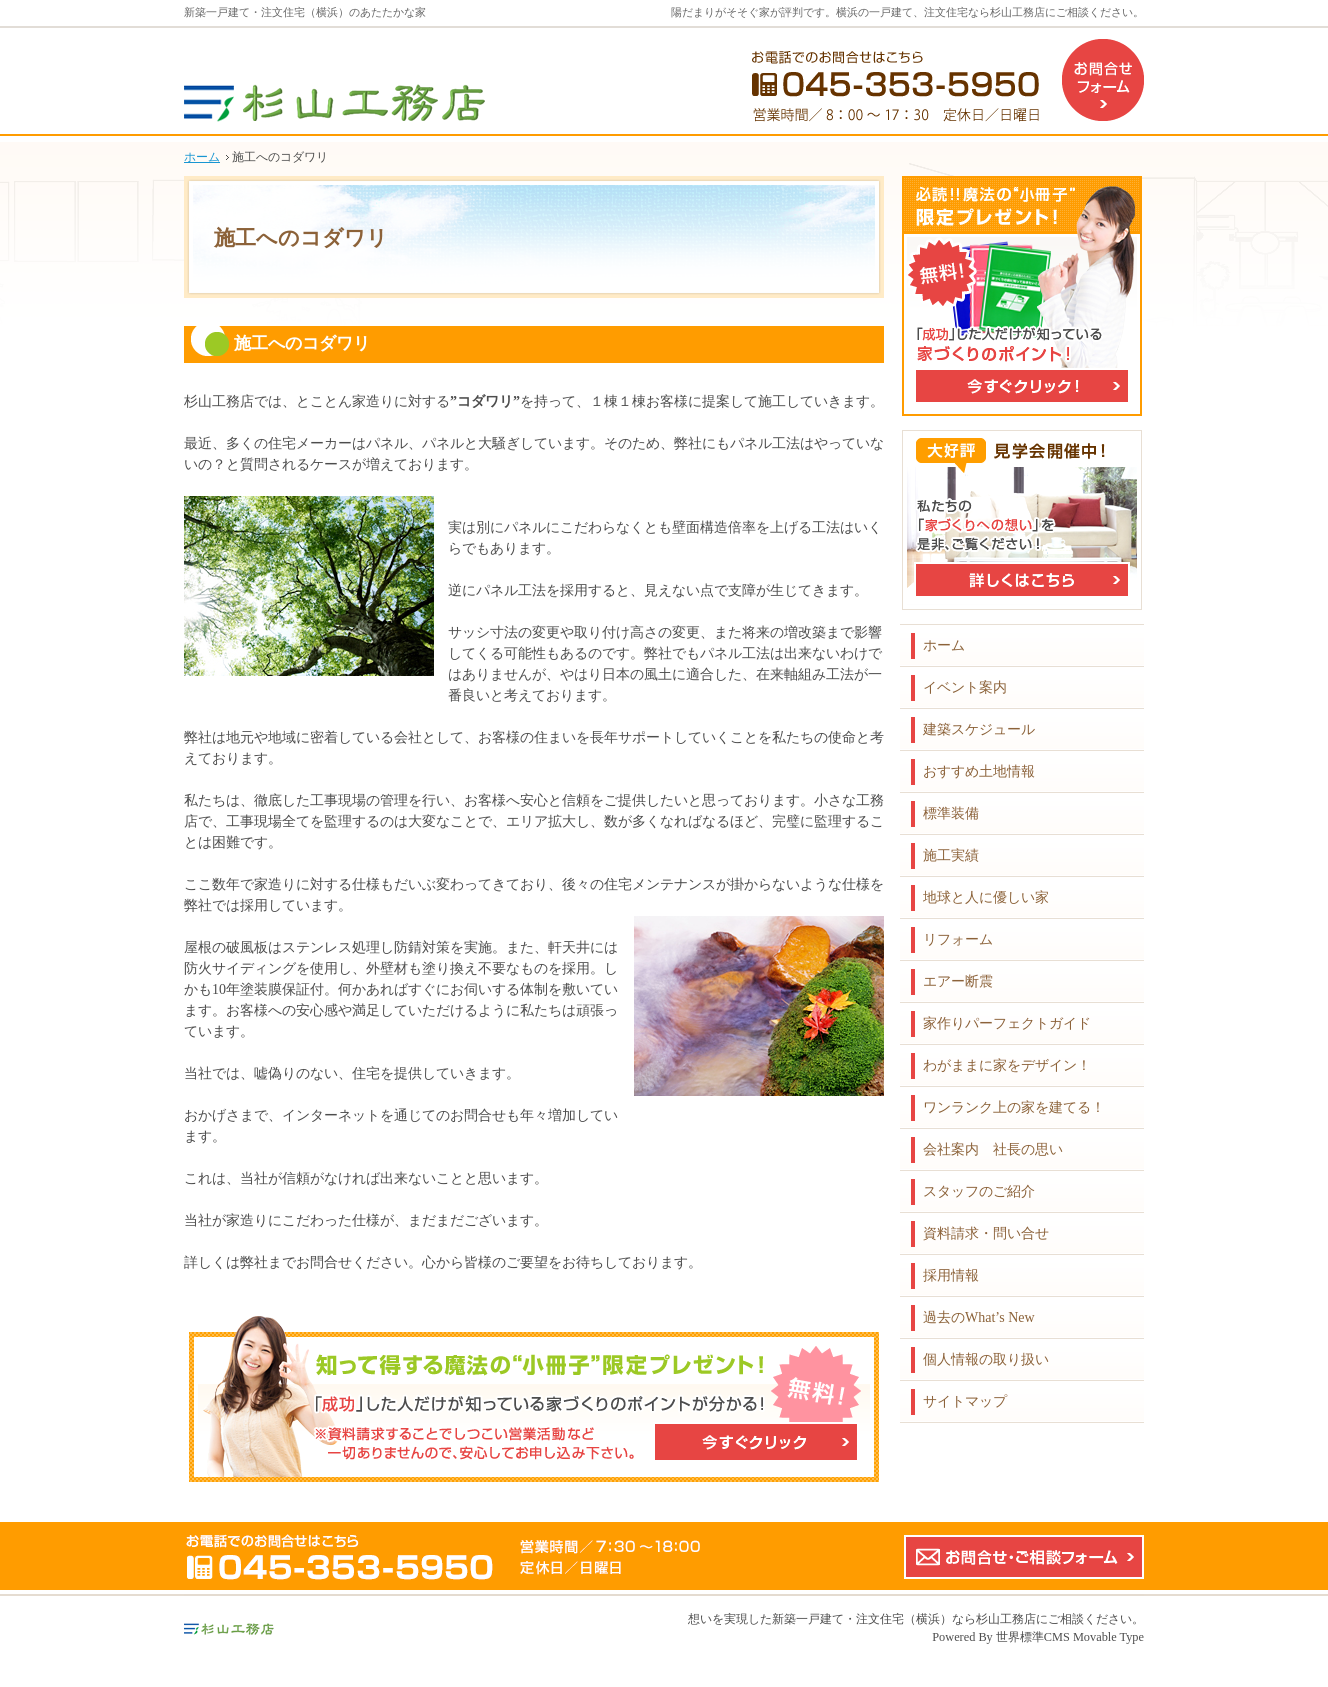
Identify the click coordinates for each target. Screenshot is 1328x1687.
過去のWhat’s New (979, 1317)
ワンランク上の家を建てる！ (1014, 1107)
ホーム (944, 645)
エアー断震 (958, 981)
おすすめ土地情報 (979, 771)
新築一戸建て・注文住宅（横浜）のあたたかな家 (305, 12)
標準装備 (951, 813)
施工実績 (951, 855)
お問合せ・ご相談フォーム (1024, 1557)
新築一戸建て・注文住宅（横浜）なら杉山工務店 (904, 1619)
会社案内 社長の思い (993, 1149)
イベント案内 (965, 687)
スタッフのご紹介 (979, 1191)
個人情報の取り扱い (986, 1359)
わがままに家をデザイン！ (1007, 1065)
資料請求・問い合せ (986, 1233)
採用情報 (951, 1275)
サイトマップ (965, 1401)
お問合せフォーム (1103, 80)
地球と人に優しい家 (986, 897)
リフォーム (958, 939)
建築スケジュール (979, 729)
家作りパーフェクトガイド (1007, 1023)
